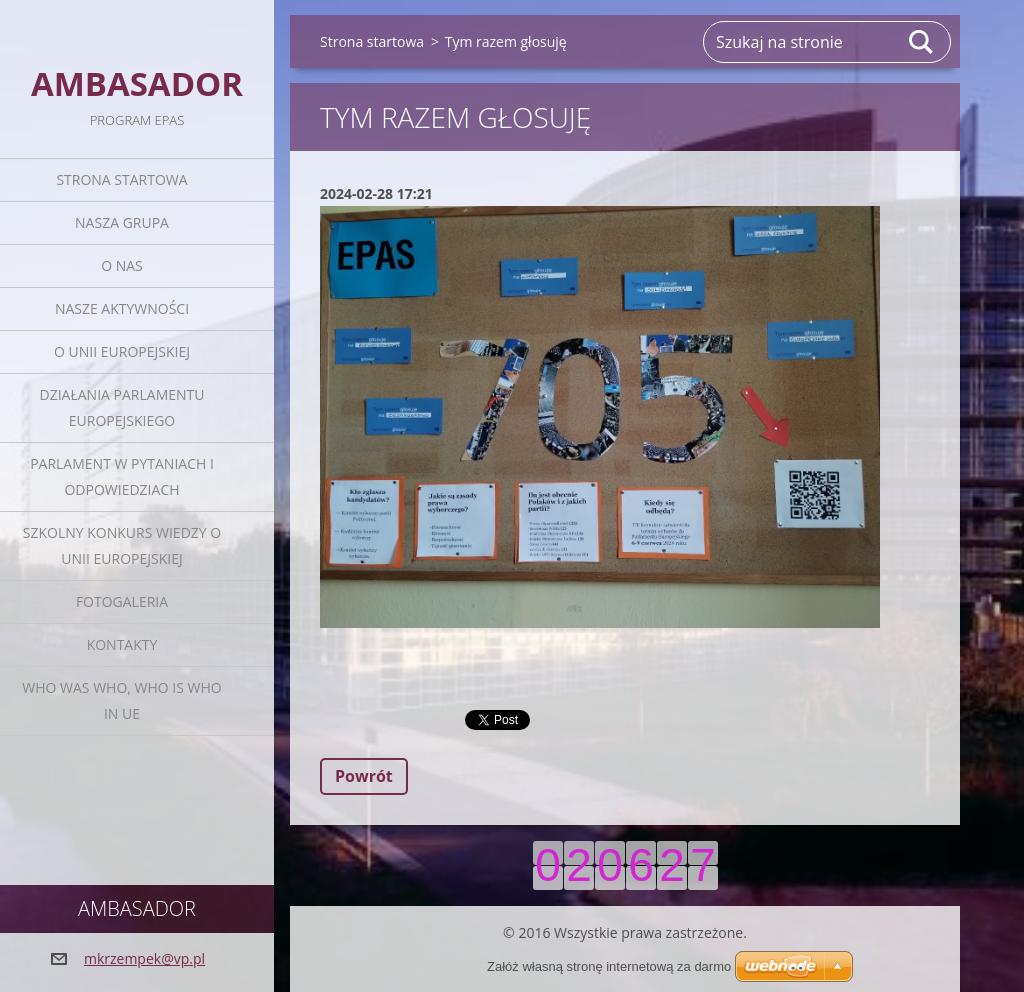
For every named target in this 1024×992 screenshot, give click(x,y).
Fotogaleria (122, 601)
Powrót (364, 776)
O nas (122, 265)
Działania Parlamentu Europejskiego (122, 407)
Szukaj (922, 42)
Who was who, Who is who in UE (121, 700)
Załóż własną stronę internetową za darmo (609, 966)
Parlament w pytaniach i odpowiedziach (122, 476)
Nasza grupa (122, 222)
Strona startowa (121, 179)
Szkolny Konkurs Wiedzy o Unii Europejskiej (122, 545)
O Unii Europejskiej (122, 351)
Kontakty (122, 644)
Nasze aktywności (122, 308)
